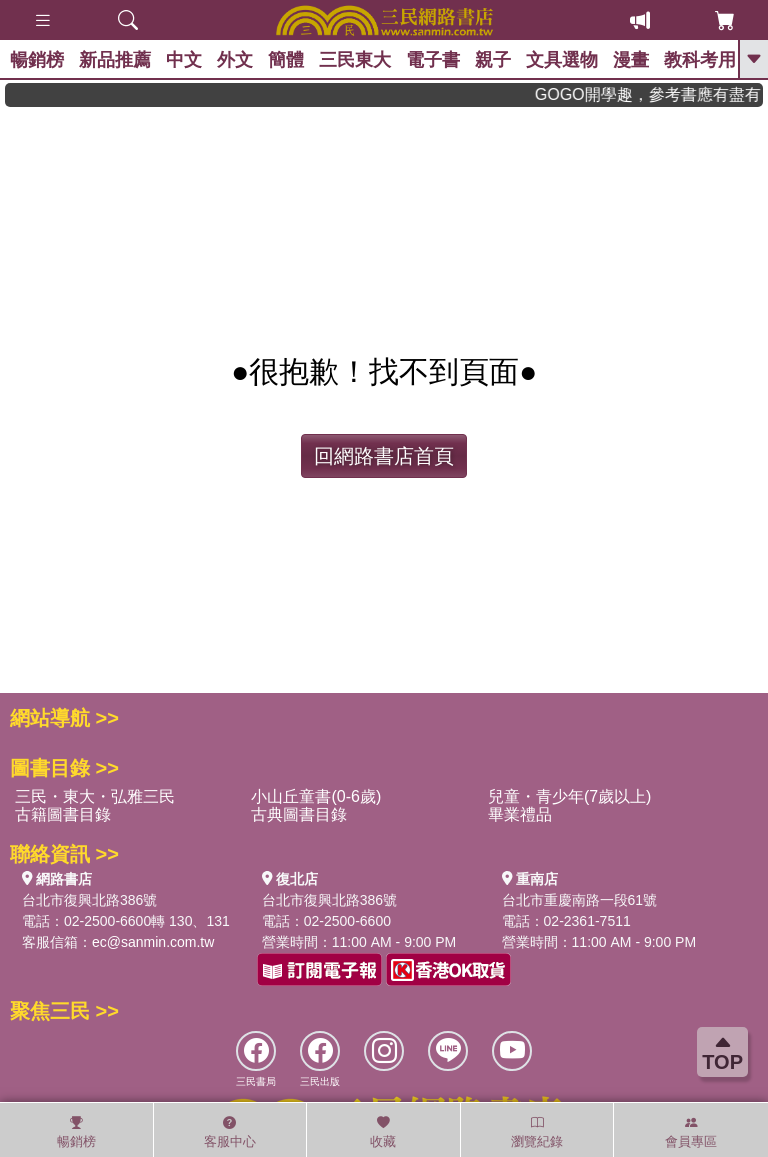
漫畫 (631, 60)
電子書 (433, 60)
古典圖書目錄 (299, 814)
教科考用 (700, 60)
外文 (235, 60)
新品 (115, 60)
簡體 (286, 60)
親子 (493, 60)
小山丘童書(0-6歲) (316, 796)
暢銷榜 (37, 60)
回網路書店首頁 (384, 456)
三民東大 (355, 60)
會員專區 (691, 1132)
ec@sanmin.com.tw (153, 942)
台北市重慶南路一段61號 (580, 900)
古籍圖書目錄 (63, 814)
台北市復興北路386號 (89, 900)
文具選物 (562, 60)
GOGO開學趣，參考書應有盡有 (656, 94)
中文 (184, 60)
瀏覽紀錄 (537, 1132)
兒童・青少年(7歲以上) (570, 796)
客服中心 (230, 1132)
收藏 (383, 1132)
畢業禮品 (520, 814)
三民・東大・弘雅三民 (95, 796)
